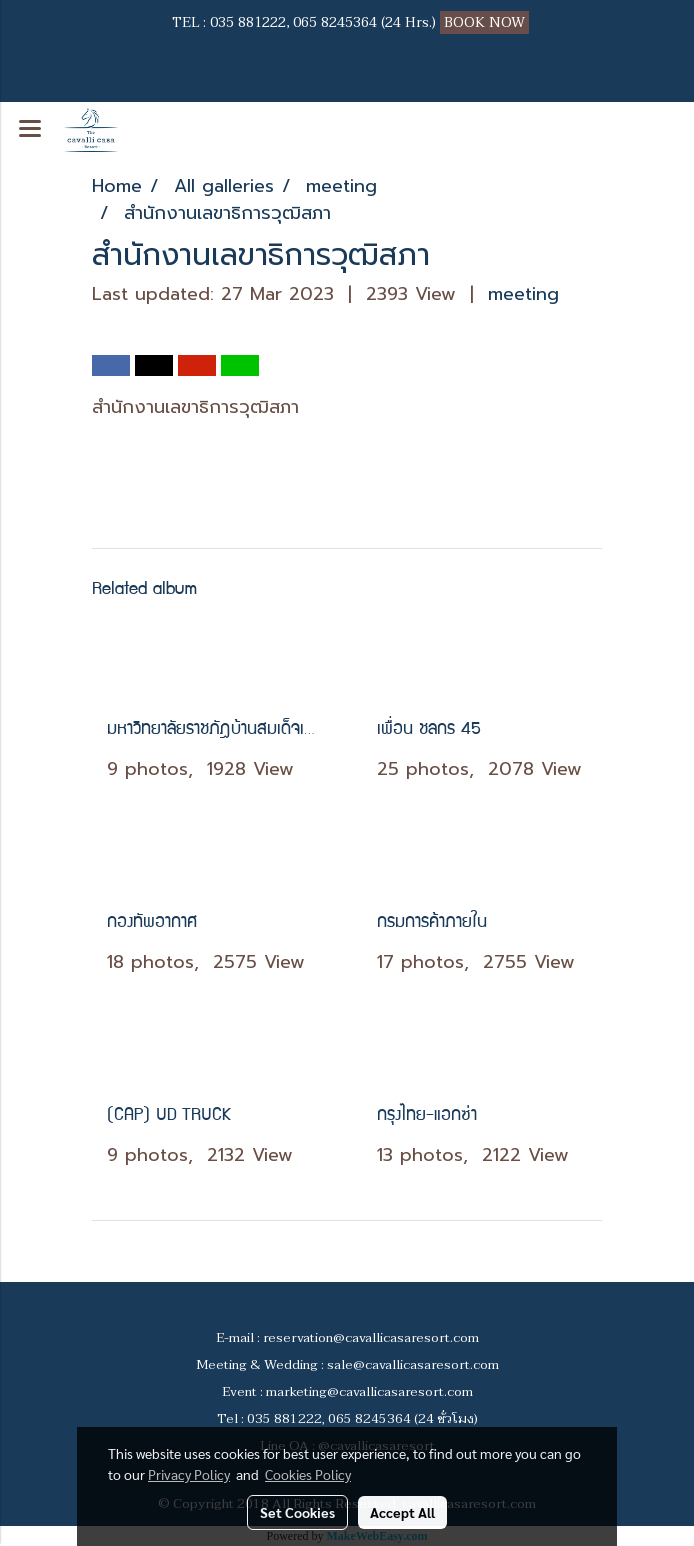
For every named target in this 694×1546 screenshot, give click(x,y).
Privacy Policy (189, 1474)
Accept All (402, 1512)
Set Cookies (297, 1512)
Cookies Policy (308, 1474)
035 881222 (248, 22)
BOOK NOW (486, 22)
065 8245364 (335, 22)
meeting (523, 294)
